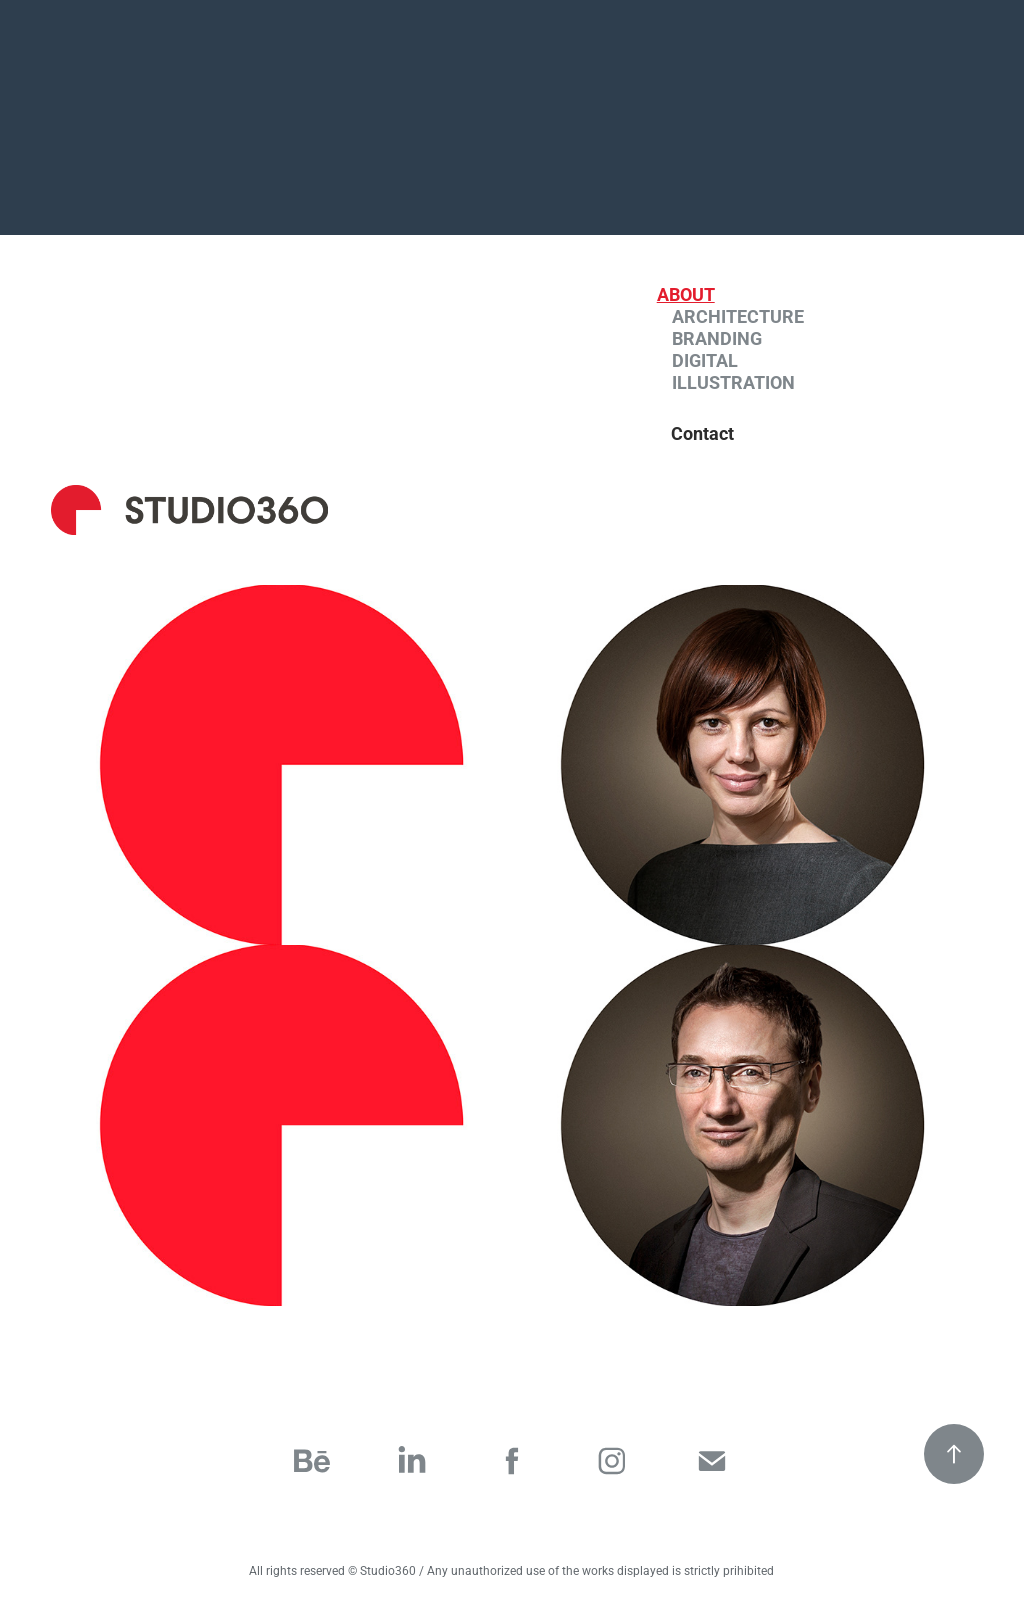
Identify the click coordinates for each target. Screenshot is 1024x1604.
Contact (702, 433)
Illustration (733, 382)
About (686, 294)
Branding (717, 338)
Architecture (738, 316)
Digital (705, 360)
